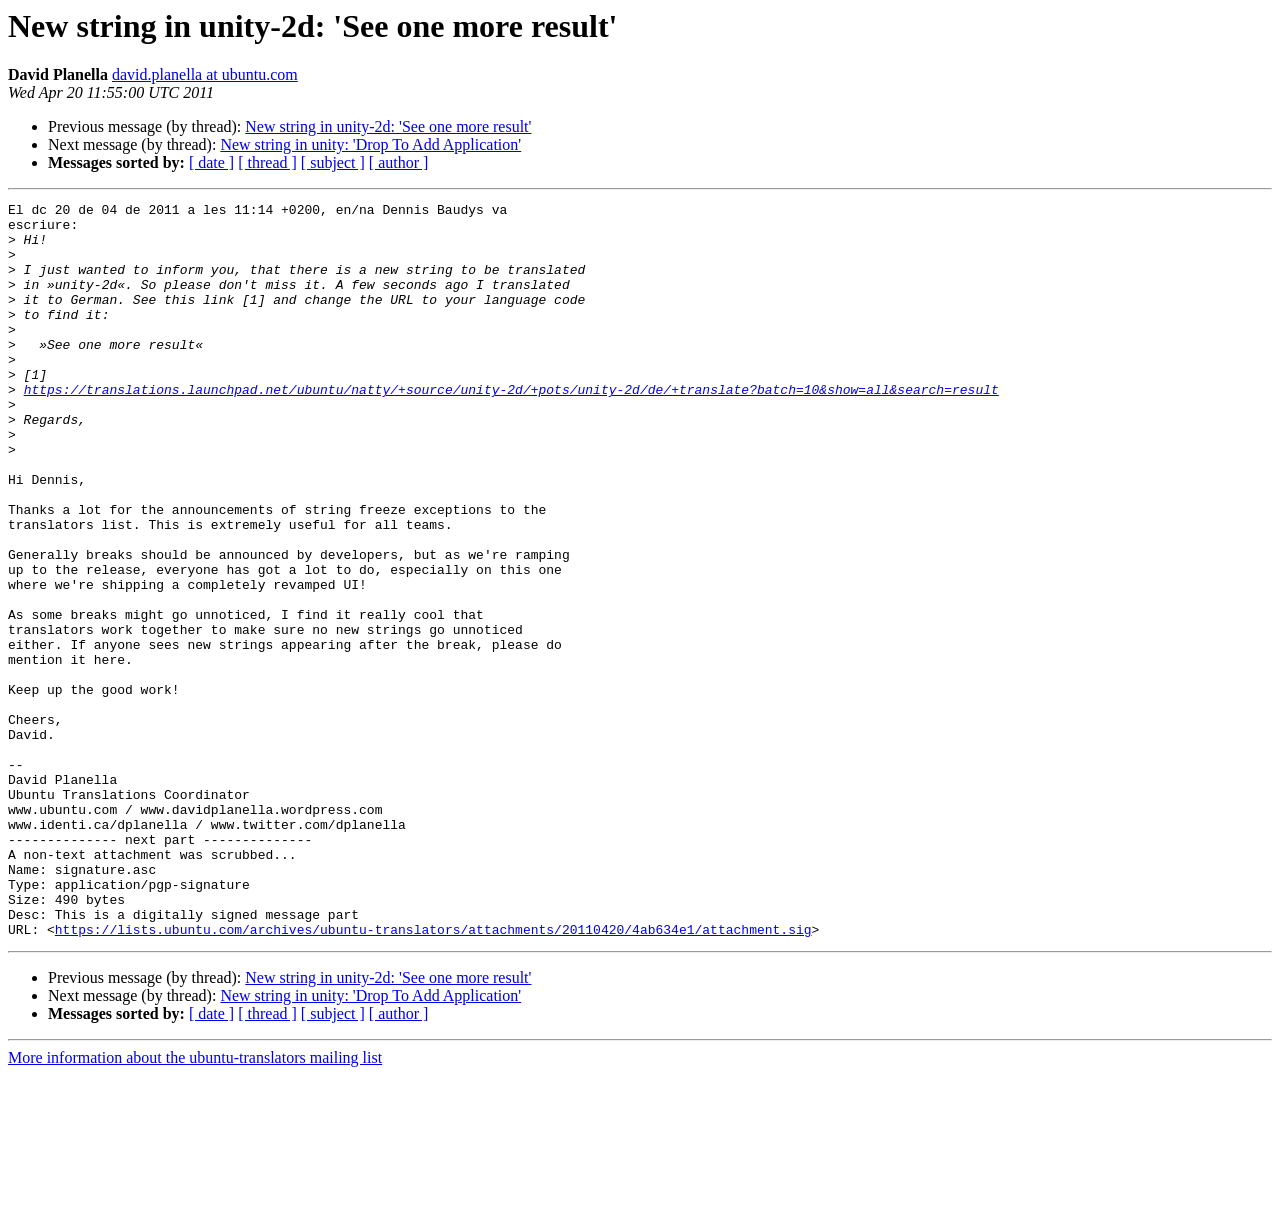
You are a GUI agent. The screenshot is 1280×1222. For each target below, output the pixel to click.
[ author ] (399, 162)
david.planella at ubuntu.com (205, 74)
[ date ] (211, 162)
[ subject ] (333, 162)
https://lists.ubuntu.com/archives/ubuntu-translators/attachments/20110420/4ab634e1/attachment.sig (433, 1076)
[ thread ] (267, 162)
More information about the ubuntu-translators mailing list (195, 1204)
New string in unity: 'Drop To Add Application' (370, 144)
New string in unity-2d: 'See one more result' (388, 126)
